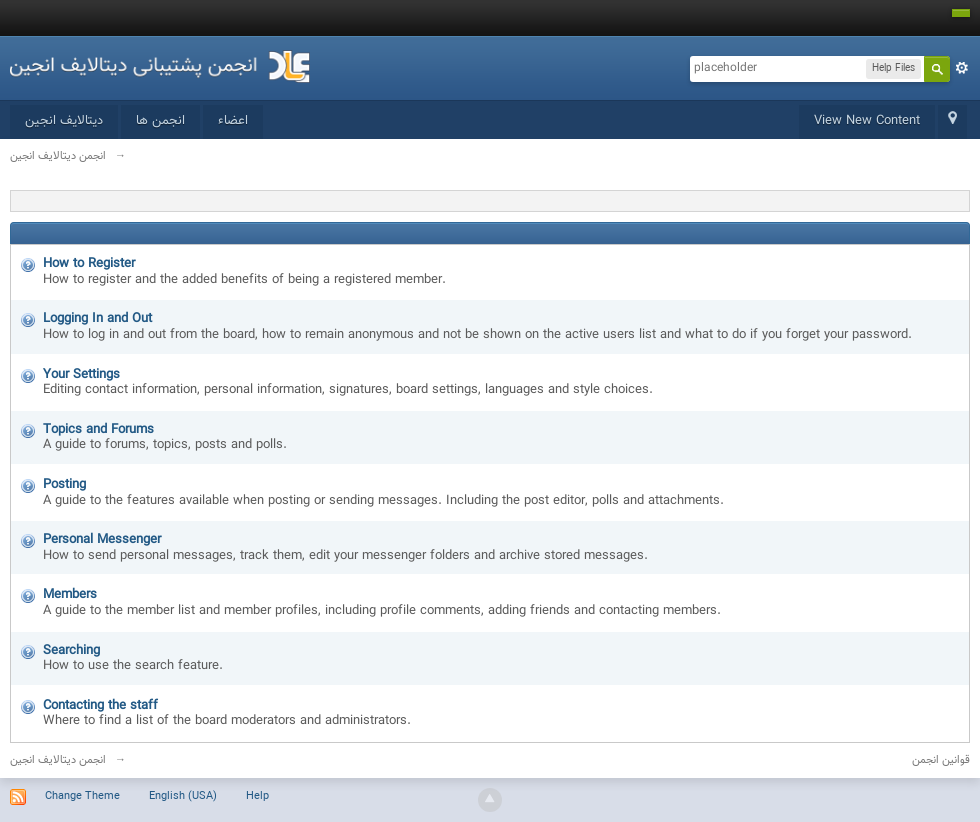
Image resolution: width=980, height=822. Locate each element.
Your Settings (81, 375)
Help (257, 796)
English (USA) (183, 796)
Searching (71, 651)
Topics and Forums (98, 430)
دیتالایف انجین (64, 121)
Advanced (962, 68)
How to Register (89, 264)
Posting (64, 485)
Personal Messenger (102, 540)
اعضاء (233, 121)
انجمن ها (160, 121)
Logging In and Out (97, 319)
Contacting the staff (100, 706)
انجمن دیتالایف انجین (58, 760)
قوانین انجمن (941, 760)
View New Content (867, 121)
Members (70, 595)
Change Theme (82, 796)
